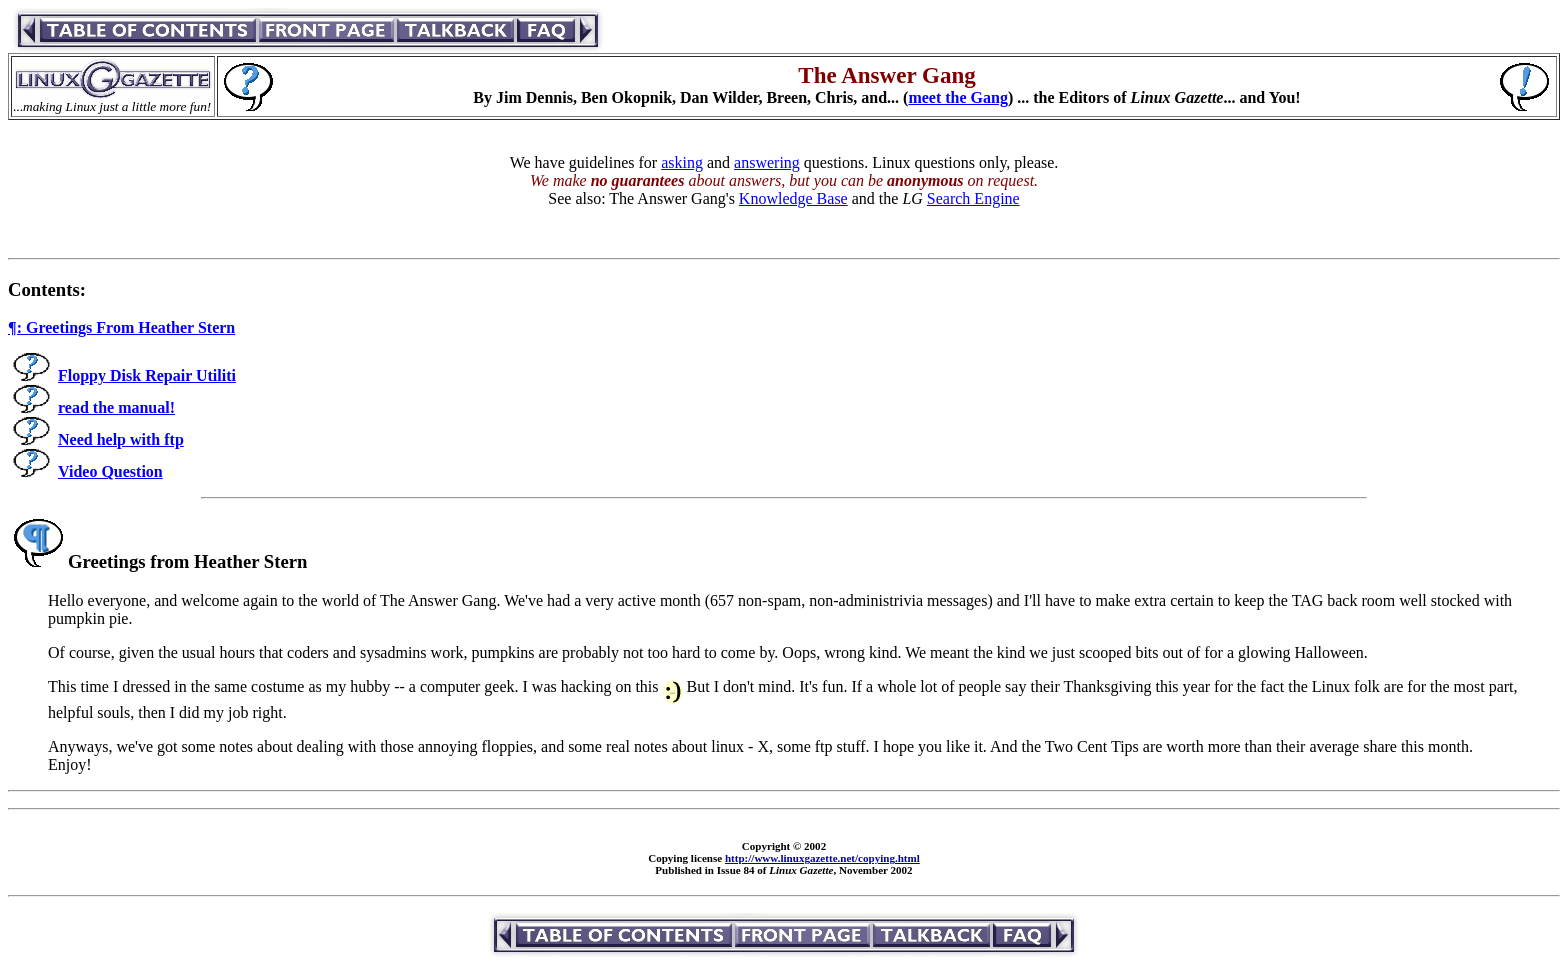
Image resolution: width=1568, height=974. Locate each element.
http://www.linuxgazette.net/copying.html (822, 858)
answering (767, 162)
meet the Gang (958, 97)
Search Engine (973, 198)
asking (682, 162)
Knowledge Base (793, 198)
